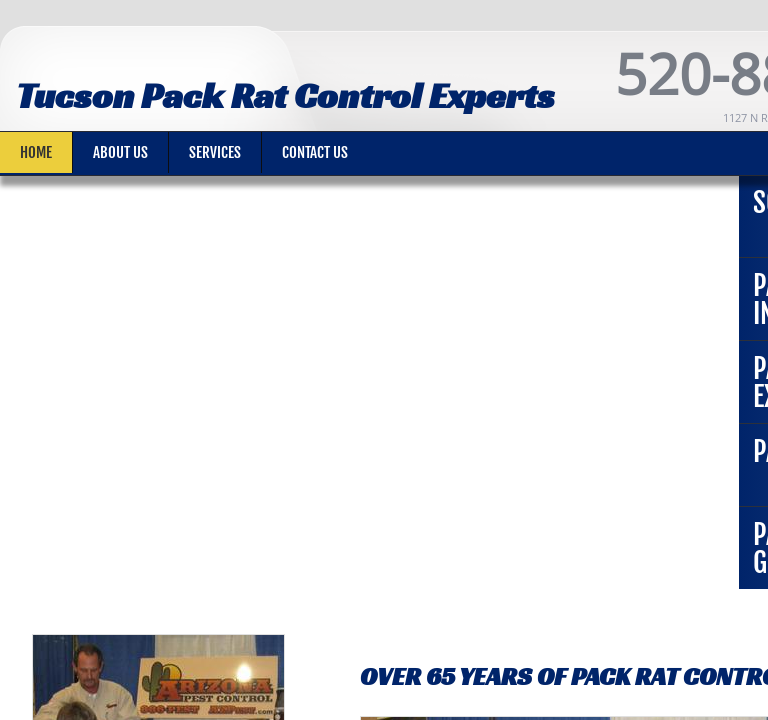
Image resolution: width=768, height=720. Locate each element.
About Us (120, 152)
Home (36, 152)
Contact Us (315, 152)
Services (215, 152)
